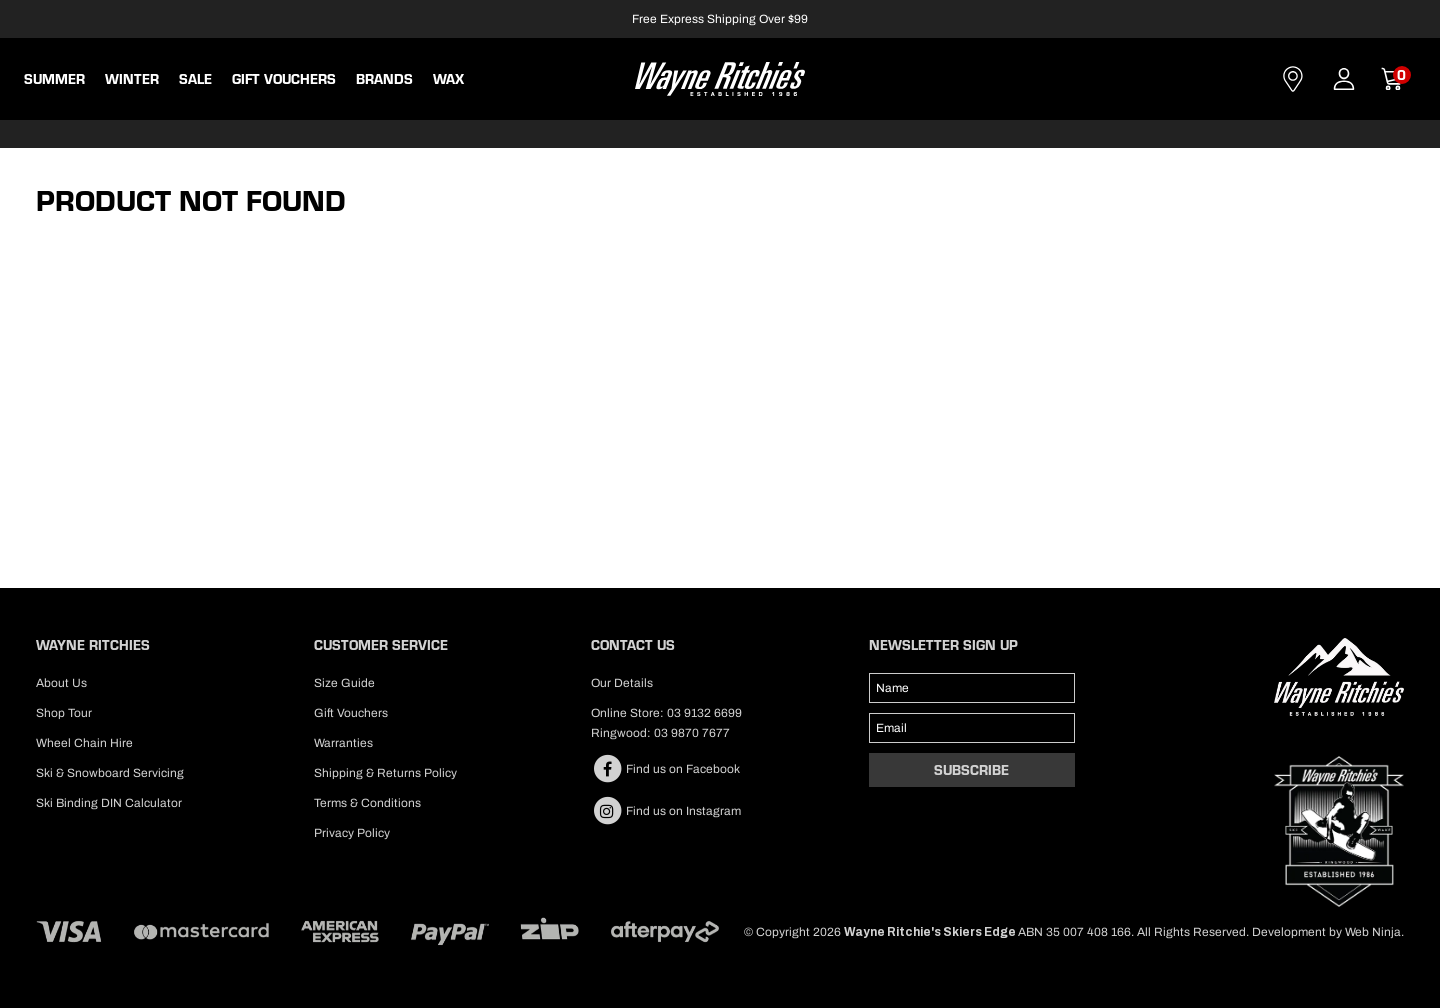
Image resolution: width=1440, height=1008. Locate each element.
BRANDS (384, 79)
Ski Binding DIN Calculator (109, 803)
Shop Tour (64, 713)
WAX (448, 79)
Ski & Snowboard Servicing (110, 773)
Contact (1293, 79)
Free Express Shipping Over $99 (720, 19)
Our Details (622, 683)
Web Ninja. (1374, 932)
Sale (195, 79)
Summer (54, 79)
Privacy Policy (352, 833)
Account (1344, 79)
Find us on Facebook (665, 769)
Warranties (343, 743)
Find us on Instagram (666, 811)
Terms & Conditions (367, 803)
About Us (61, 683)
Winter (132, 79)
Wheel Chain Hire (84, 743)
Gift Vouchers (284, 79)
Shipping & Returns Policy (385, 773)
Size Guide (344, 683)
